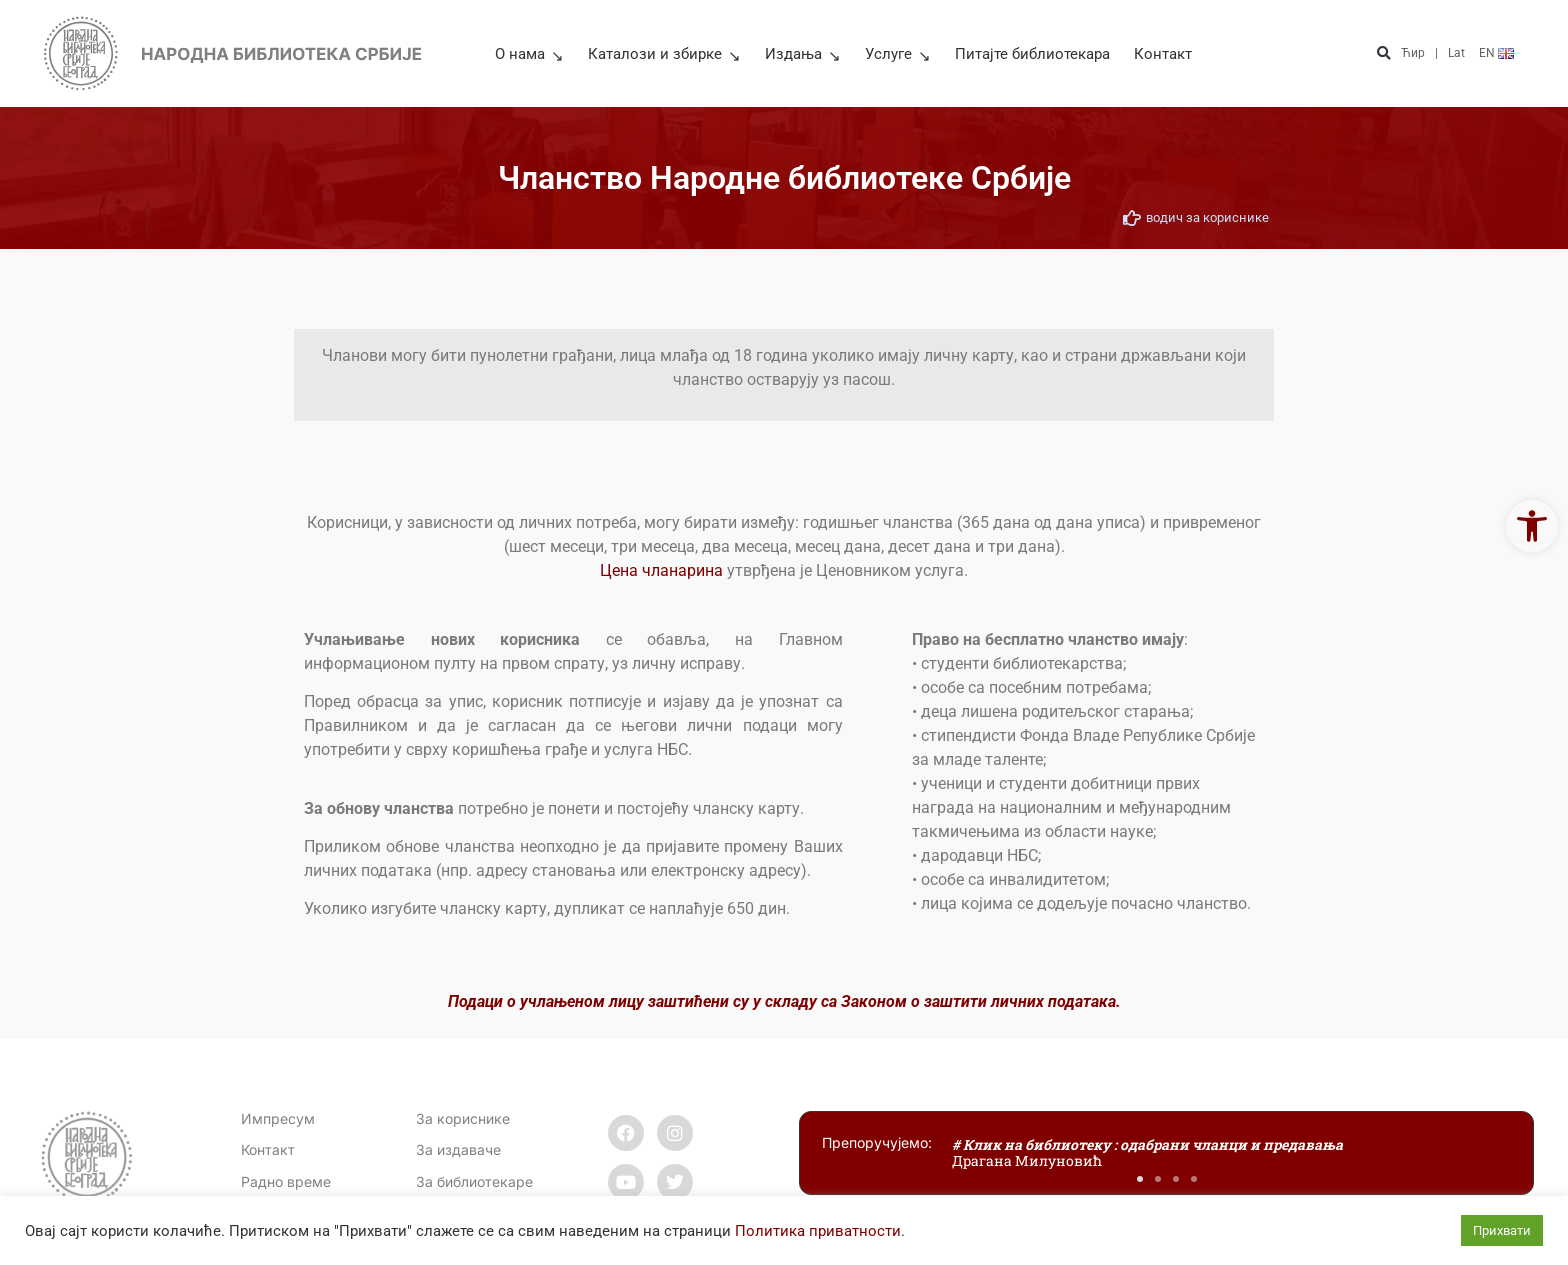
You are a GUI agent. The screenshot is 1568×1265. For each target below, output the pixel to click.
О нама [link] (529, 54)
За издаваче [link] (458, 1149)
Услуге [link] (898, 54)
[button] (1383, 53)
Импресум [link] (278, 1118)
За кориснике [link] (463, 1118)
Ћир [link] (1413, 53)
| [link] (1436, 53)
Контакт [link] (1163, 54)
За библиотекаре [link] (474, 1181)
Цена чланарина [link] (661, 570)
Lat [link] (1456, 53)
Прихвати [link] (1502, 1230)
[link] (1532, 526)
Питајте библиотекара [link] (1032, 54)
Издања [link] (803, 54)
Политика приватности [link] (818, 1231)
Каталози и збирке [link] (664, 54)
